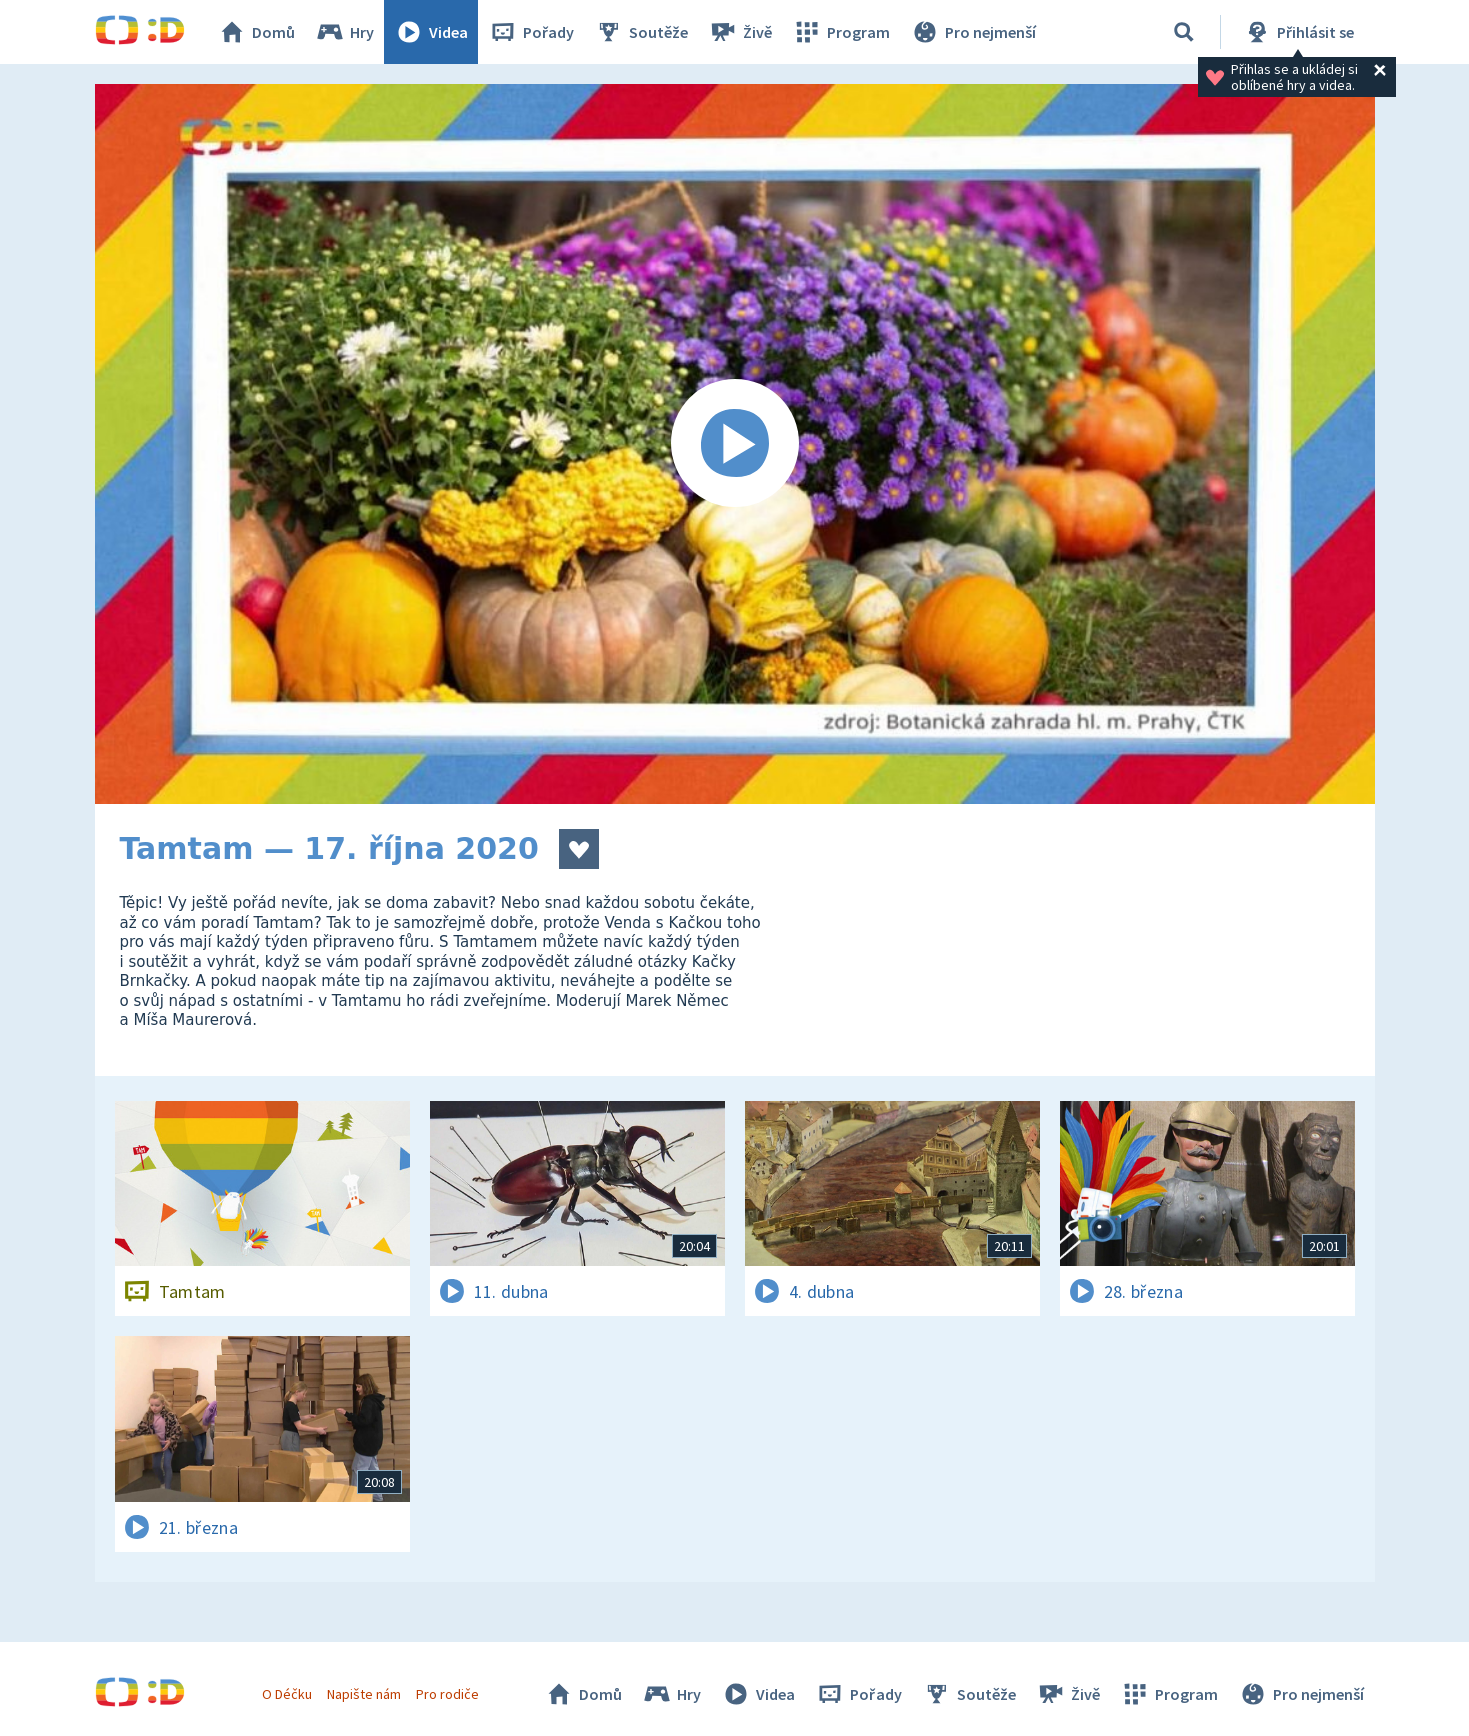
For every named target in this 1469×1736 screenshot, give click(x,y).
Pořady (531, 32)
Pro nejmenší (973, 32)
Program (841, 32)
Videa (431, 32)
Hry (344, 32)
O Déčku (287, 1694)
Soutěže (641, 32)
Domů (256, 32)
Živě (740, 32)
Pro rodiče (447, 1694)
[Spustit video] (735, 444)
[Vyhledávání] (1184, 32)
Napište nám (364, 1694)
